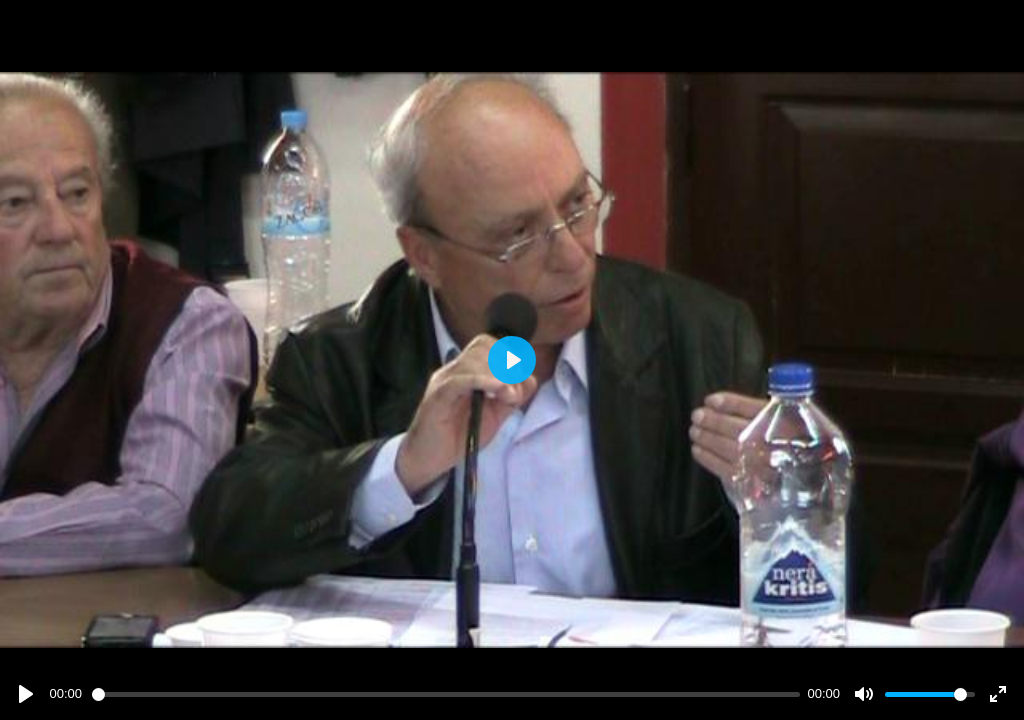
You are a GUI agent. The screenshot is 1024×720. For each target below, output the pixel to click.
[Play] (26, 694)
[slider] (446, 694)
